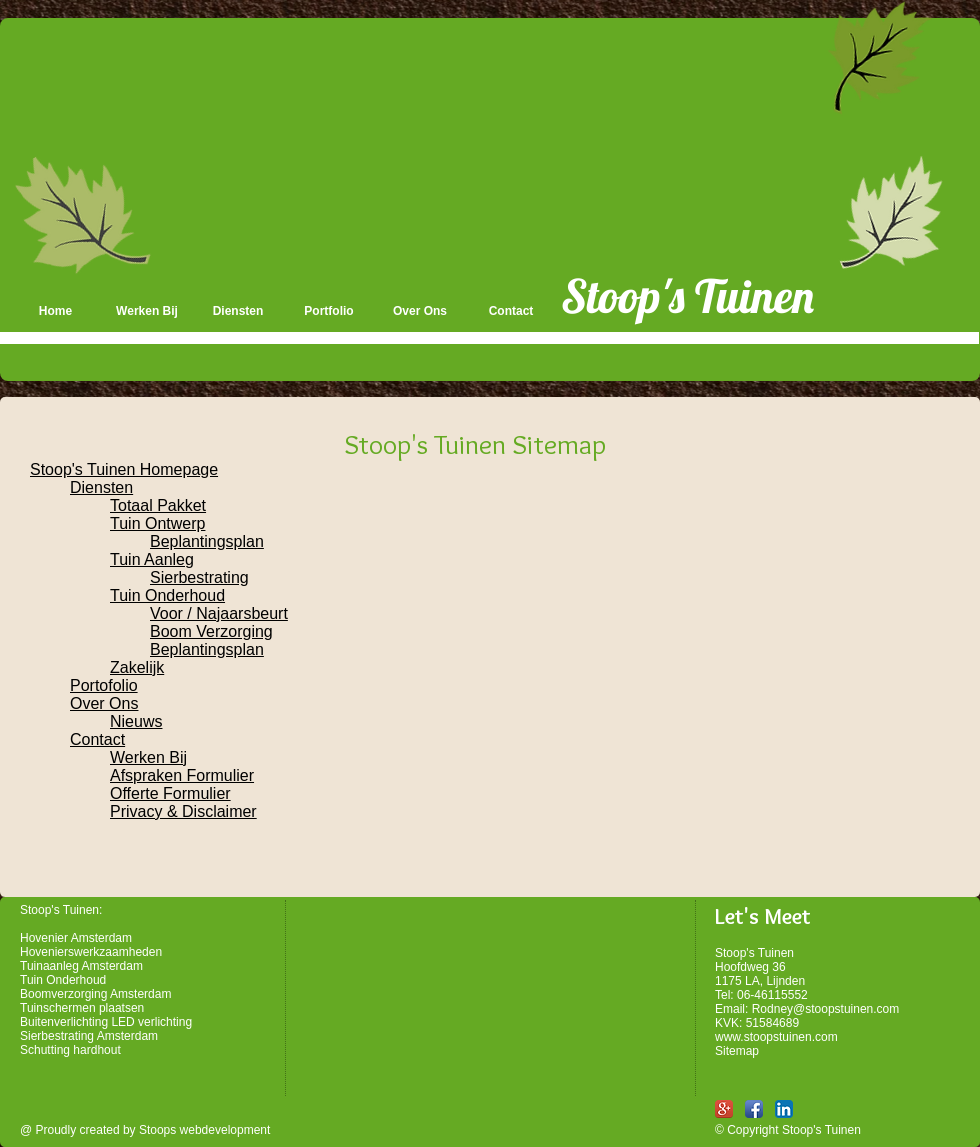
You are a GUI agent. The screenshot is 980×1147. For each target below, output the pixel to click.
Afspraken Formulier (182, 775)
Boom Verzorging (211, 631)
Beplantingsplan (207, 541)
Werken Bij (148, 757)
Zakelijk (137, 667)
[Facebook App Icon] (754, 1109)
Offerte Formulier (170, 793)
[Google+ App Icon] (724, 1109)
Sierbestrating (199, 577)
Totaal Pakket (158, 505)
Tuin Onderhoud (167, 595)
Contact (97, 739)
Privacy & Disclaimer (183, 811)
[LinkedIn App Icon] (784, 1109)
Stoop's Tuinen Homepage (124, 469)
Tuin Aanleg (152, 559)
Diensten (101, 487)
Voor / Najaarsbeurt (219, 613)
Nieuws (136, 721)
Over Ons (104, 703)
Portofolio (104, 685)
